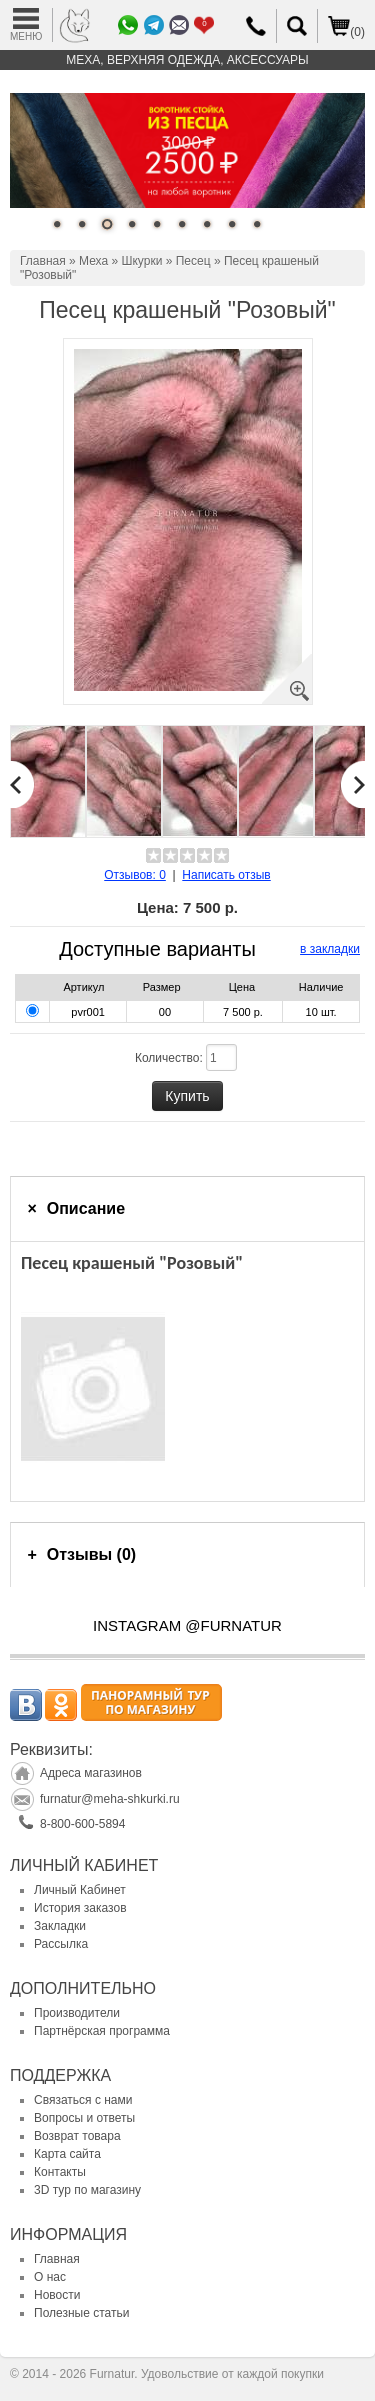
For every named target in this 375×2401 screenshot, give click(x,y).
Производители (77, 2013)
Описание (86, 1208)
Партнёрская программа (102, 2031)
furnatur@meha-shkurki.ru (110, 1799)
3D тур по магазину (87, 2190)
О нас (50, 2277)
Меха (93, 261)
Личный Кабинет (80, 1890)
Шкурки (141, 261)
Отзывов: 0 (135, 875)
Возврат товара (77, 2136)
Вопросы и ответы (84, 2118)
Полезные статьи (81, 2313)
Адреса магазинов (91, 1773)
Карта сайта (67, 2154)
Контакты (60, 2172)
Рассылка (61, 1944)
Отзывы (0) (91, 1554)
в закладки (330, 949)
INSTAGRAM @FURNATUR (187, 1625)
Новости (57, 2295)
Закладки (60, 1926)
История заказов (80, 1908)
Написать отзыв (226, 875)
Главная (43, 261)
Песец (193, 261)
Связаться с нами (83, 2100)
